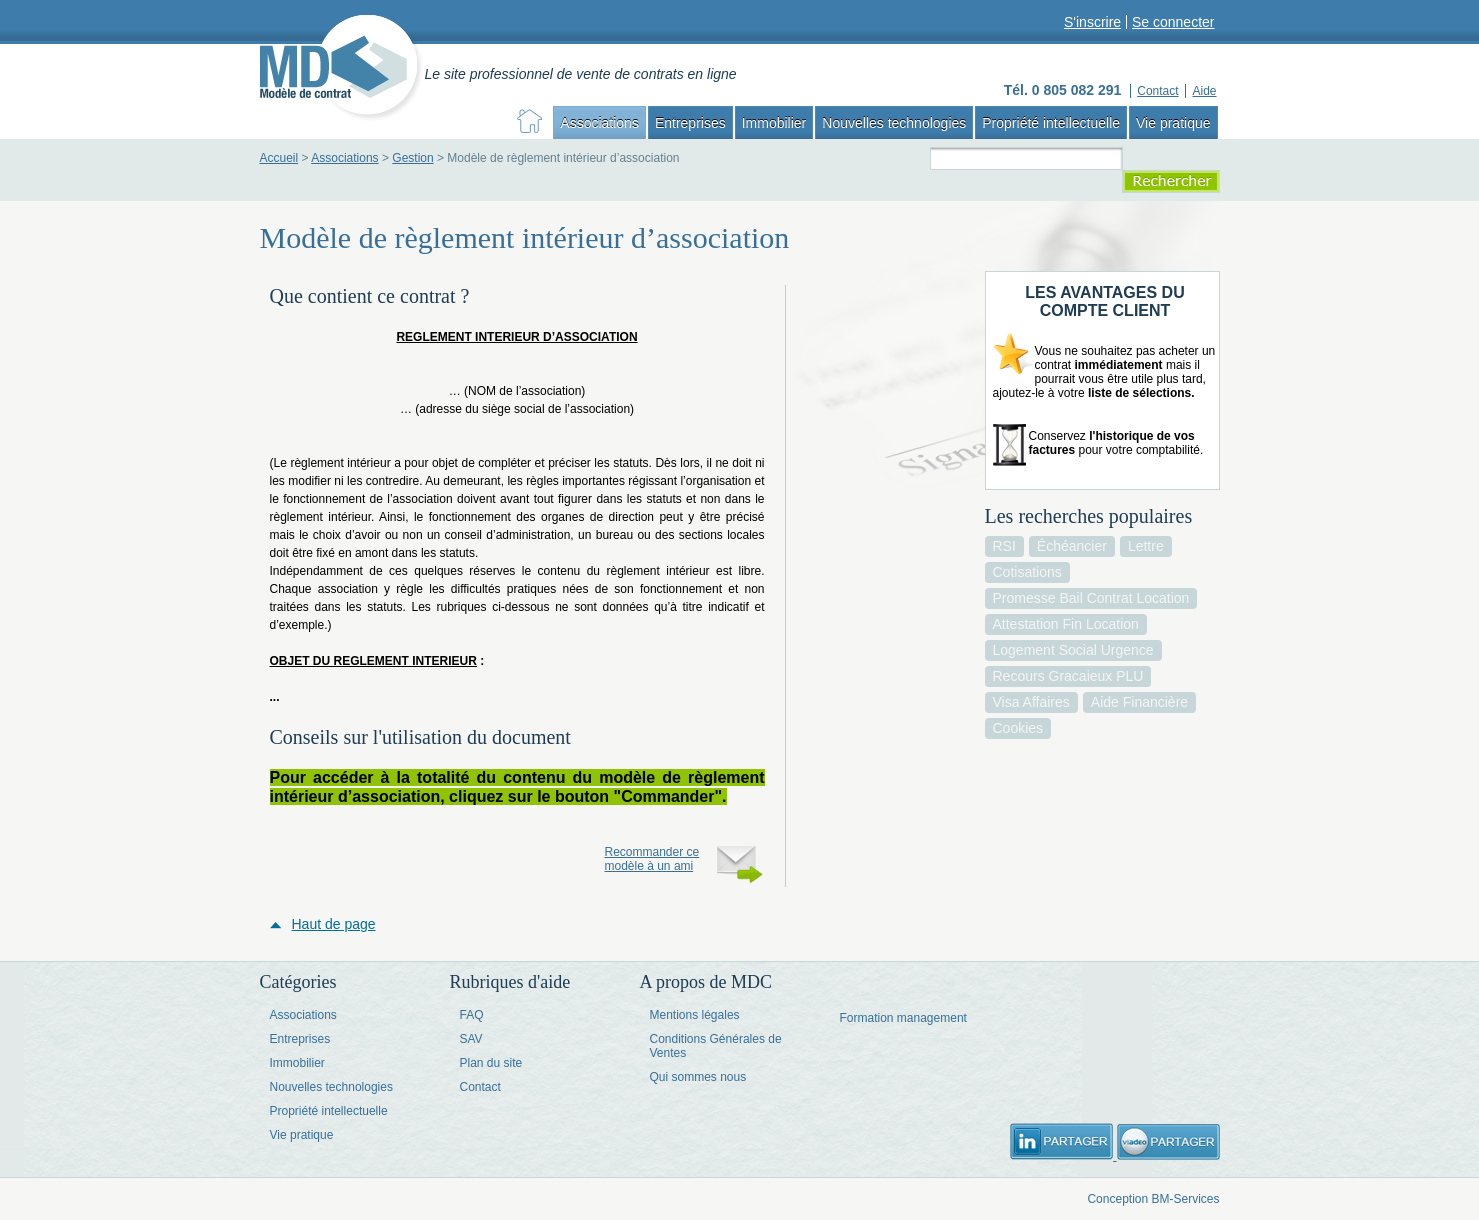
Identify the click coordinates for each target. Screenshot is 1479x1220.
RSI (1004, 546)
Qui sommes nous (698, 1077)
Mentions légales (695, 1015)
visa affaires (1031, 702)
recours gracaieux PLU (1068, 676)
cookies (1018, 728)
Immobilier (774, 123)
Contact (480, 1087)
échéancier (1072, 546)
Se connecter (1173, 22)
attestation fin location (1066, 624)
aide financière (1139, 702)
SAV (471, 1039)
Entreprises (690, 123)
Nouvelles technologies (894, 123)
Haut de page (334, 924)
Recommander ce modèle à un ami (652, 859)
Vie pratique (1173, 123)
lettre (1146, 546)
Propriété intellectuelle (1051, 123)
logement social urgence (1073, 650)
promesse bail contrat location (1091, 598)
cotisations (1027, 572)
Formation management (903, 1018)
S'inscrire (1092, 22)
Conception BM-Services (1153, 1199)
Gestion (412, 158)
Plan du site (491, 1063)
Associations (599, 123)
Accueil (279, 158)
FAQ (472, 1015)
